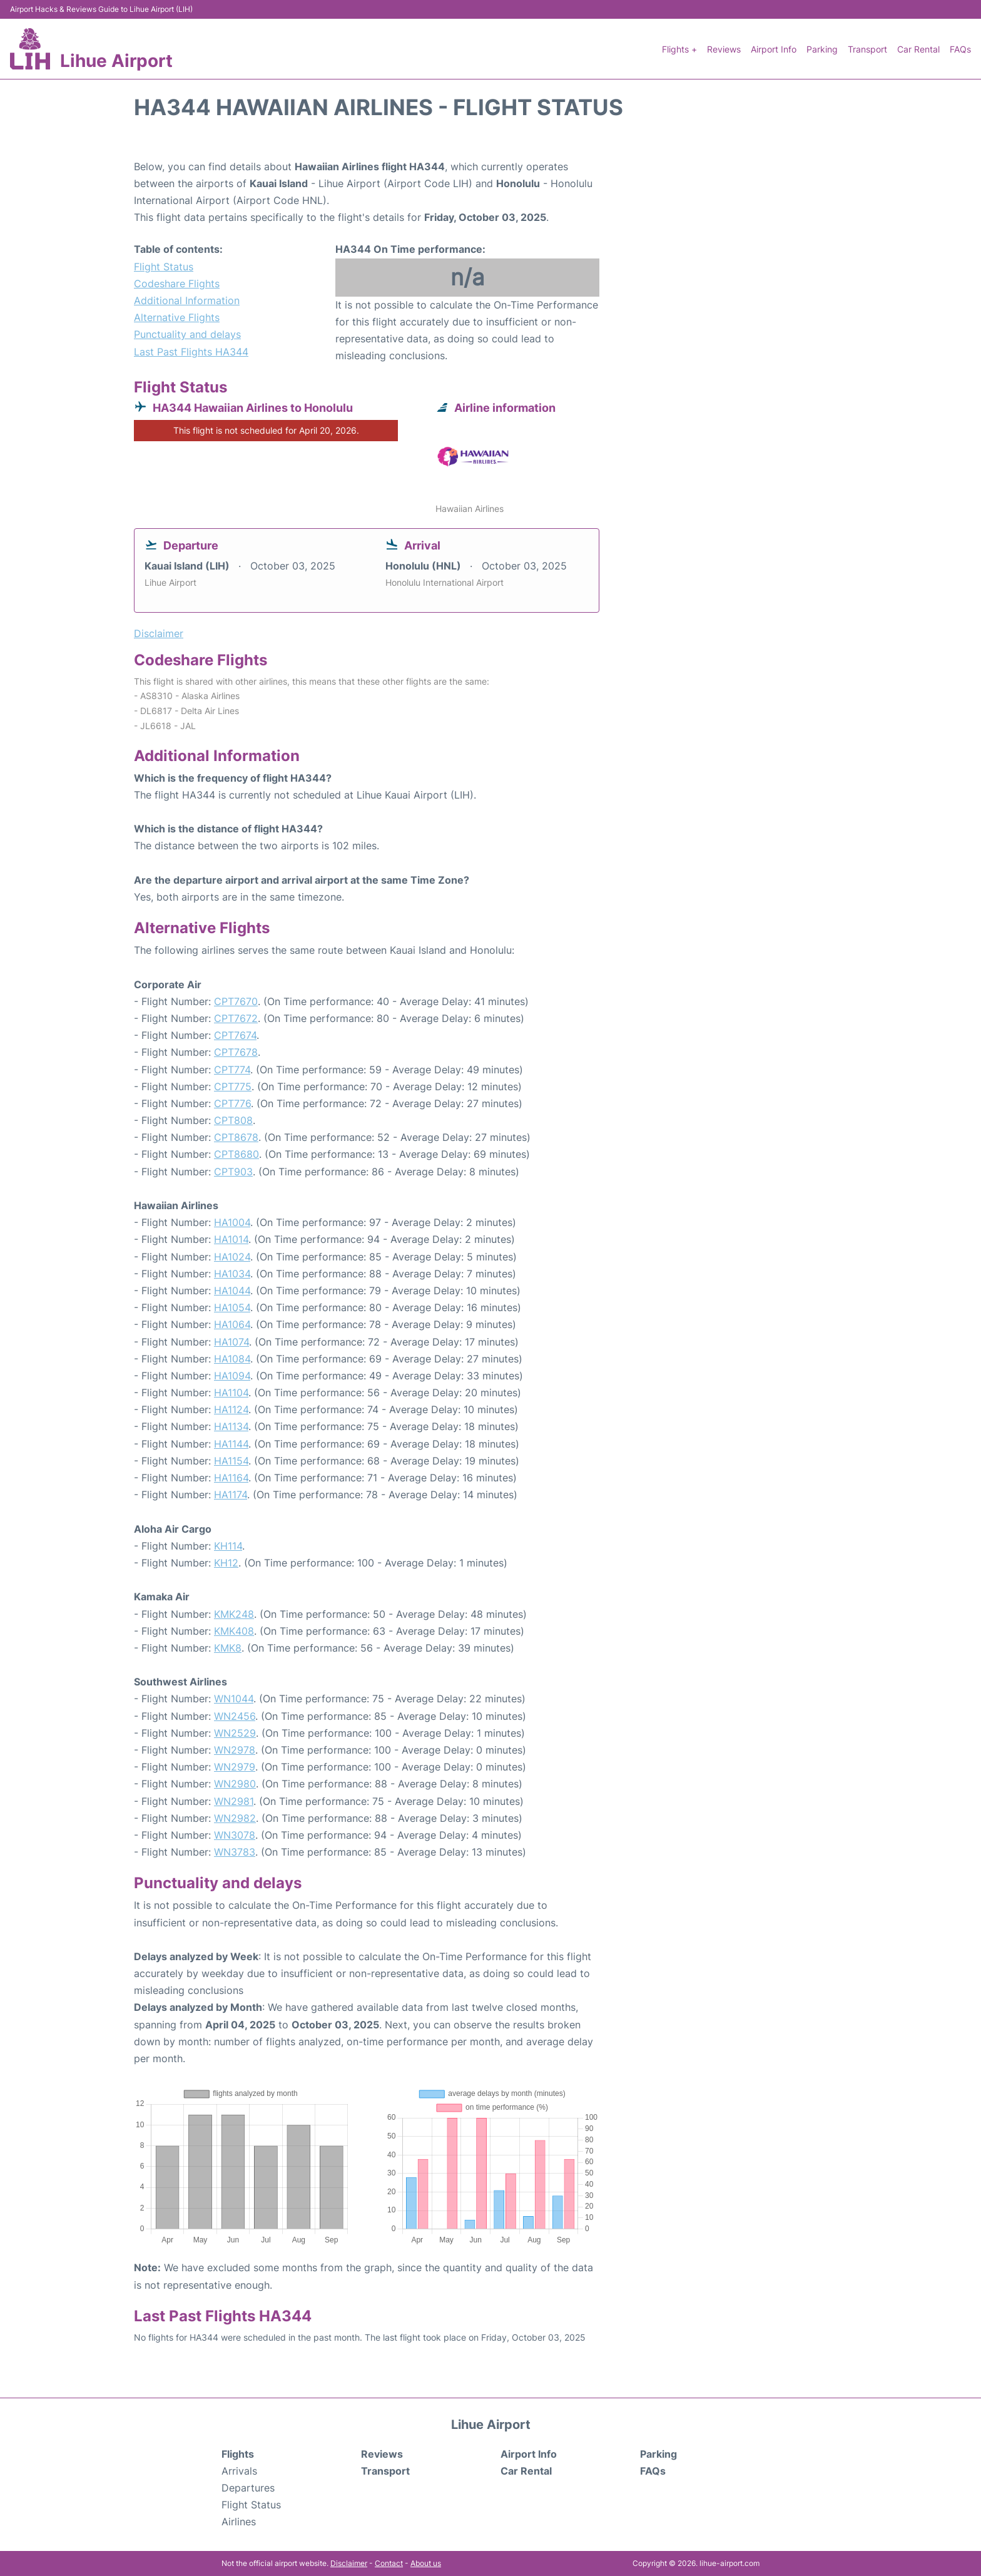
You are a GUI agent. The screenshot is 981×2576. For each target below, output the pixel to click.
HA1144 (231, 1444)
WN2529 (235, 1733)
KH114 (228, 1546)
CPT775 (233, 1086)
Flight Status (163, 266)
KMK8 (227, 1648)
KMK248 (234, 1614)
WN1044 (233, 1698)
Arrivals (239, 2471)
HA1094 (232, 1375)
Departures (248, 2487)
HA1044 (232, 1290)
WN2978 (234, 1750)
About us (425, 2563)
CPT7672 (236, 1018)
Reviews (724, 49)
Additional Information (187, 300)
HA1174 (230, 1494)
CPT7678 (236, 1052)
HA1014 (231, 1239)
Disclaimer (348, 2563)
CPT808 (233, 1120)
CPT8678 (236, 1137)
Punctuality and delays (187, 334)
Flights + (679, 49)
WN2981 (233, 1801)
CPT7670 (236, 1001)
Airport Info (773, 49)
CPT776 (232, 1103)
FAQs (960, 49)
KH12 (226, 1562)
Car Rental (918, 49)
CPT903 (233, 1171)
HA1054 (232, 1307)
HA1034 (232, 1273)
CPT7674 (235, 1035)
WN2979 (234, 1767)
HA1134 (231, 1426)
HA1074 (231, 1342)
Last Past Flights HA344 (191, 351)
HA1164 (231, 1477)
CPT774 (232, 1069)
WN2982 (235, 1818)
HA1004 (232, 1222)
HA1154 (231, 1460)
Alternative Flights (177, 317)
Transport (867, 49)
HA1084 (232, 1358)
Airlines (238, 2521)
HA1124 (231, 1409)
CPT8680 (236, 1154)
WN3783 (234, 1852)
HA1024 (232, 1256)
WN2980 (235, 1783)
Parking (822, 49)
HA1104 (231, 1392)
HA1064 (232, 1324)
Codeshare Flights (177, 283)
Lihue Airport (116, 60)
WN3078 (234, 1835)
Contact (389, 2563)
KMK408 (234, 1631)
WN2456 (234, 1716)
